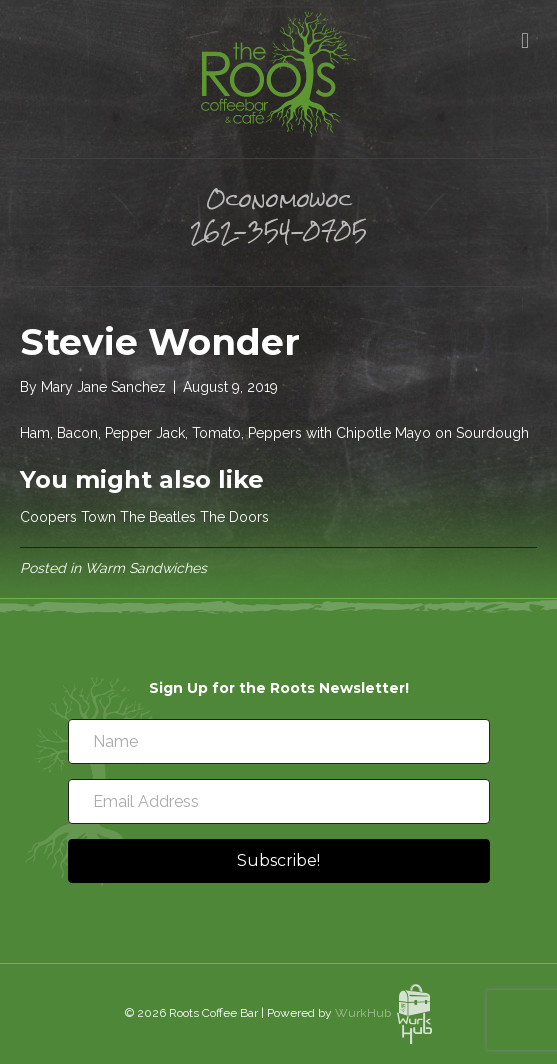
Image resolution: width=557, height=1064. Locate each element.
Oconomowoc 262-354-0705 (278, 215)
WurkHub (384, 1013)
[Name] (279, 741)
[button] (279, 861)
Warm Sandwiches (146, 568)
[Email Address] (279, 801)
